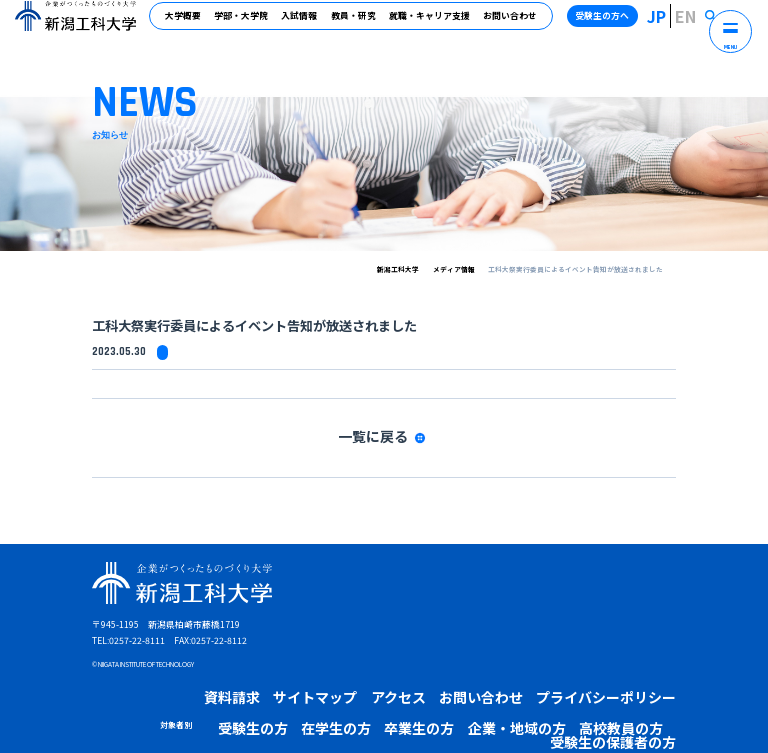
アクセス (324, 667)
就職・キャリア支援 (437, 23)
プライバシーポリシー (467, 667)
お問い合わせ (518, 23)
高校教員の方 (403, 693)
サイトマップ (266, 667)
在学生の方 (224, 693)
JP (675, 23)
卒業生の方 (277, 693)
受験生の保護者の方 (476, 693)
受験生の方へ (625, 23)
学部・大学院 (250, 23)
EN (696, 23)
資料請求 (208, 667)
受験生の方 (170, 693)
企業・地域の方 (338, 693)
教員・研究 (361, 23)
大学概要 (192, 23)
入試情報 (308, 23)
